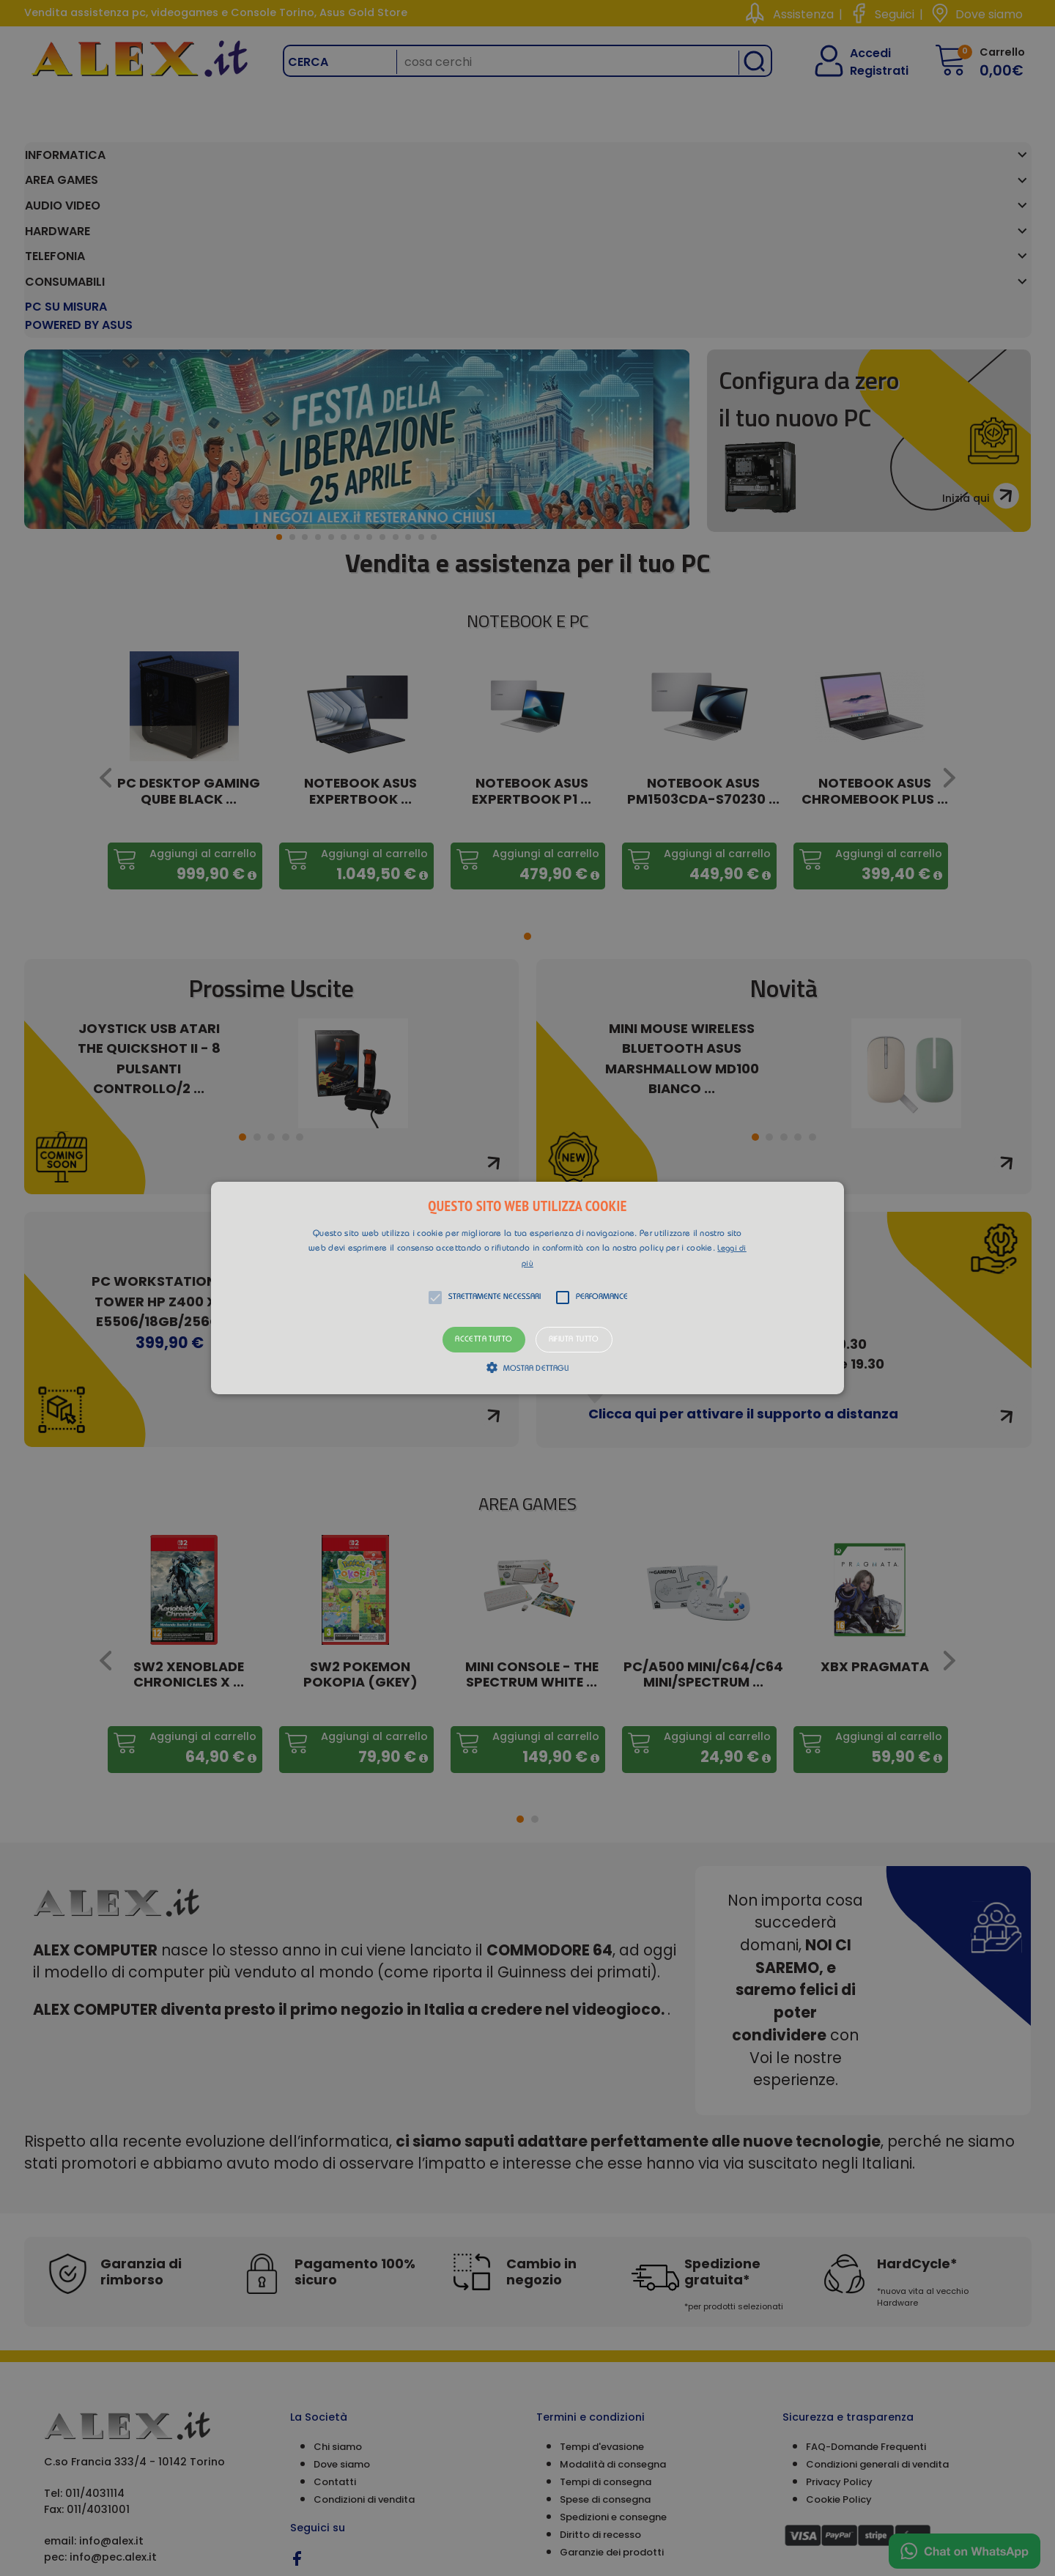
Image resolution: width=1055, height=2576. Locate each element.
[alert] (527, 1288)
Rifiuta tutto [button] (574, 1340)
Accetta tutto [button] (483, 1340)
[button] (527, 1288)
